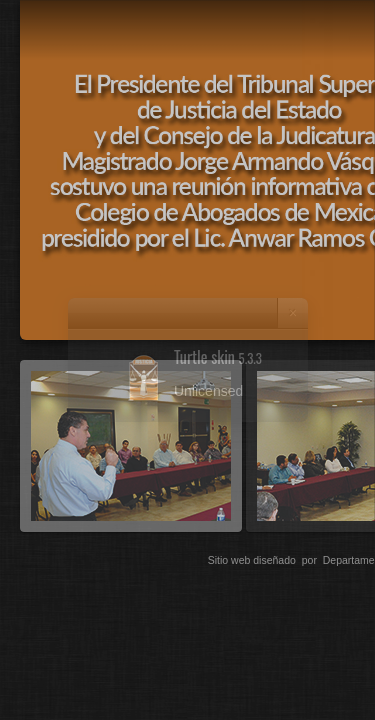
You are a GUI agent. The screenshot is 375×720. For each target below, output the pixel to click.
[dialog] (187, 360)
